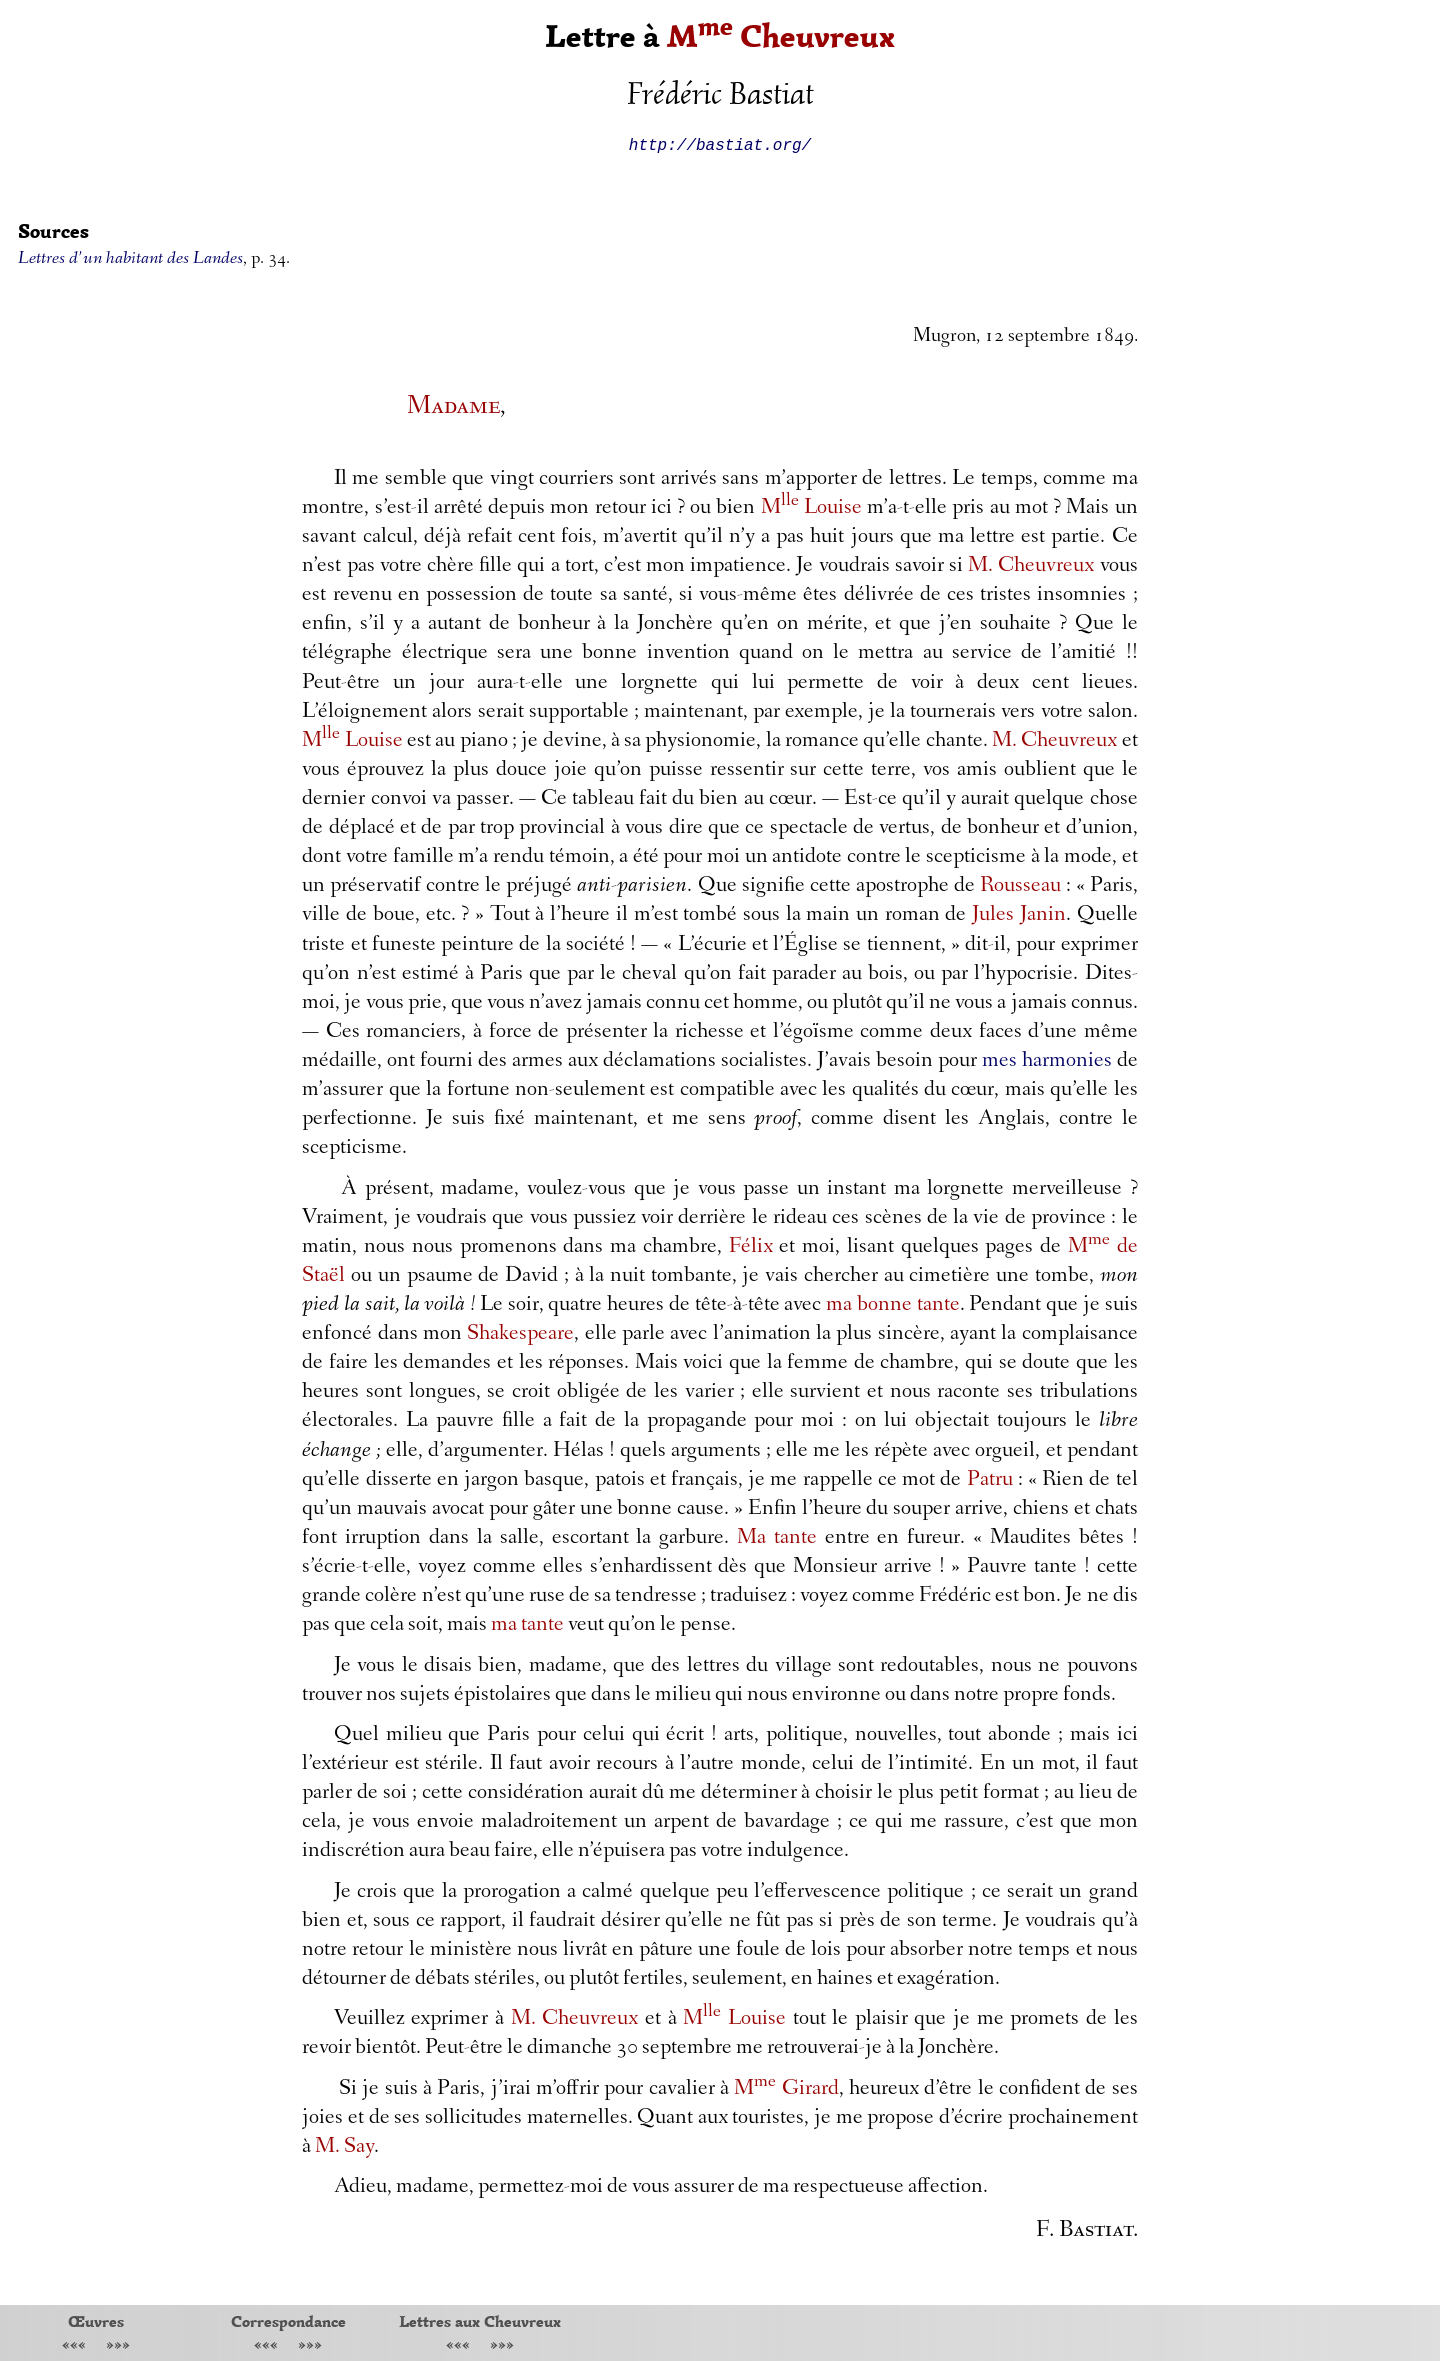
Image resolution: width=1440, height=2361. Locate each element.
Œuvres (96, 2321)
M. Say (344, 2148)
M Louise (811, 509)
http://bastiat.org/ (720, 144)
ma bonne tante (893, 1306)
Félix (751, 1248)
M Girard (786, 2090)
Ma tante (777, 1539)
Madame (453, 407)
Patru (990, 1481)
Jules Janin (1019, 916)
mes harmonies (1047, 1062)
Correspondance (288, 2321)
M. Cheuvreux (1031, 567)
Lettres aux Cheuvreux (480, 2321)
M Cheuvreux (781, 36)
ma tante (527, 1626)
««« (74, 2346)
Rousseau (1020, 887)
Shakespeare (520, 1335)
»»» (118, 2346)
